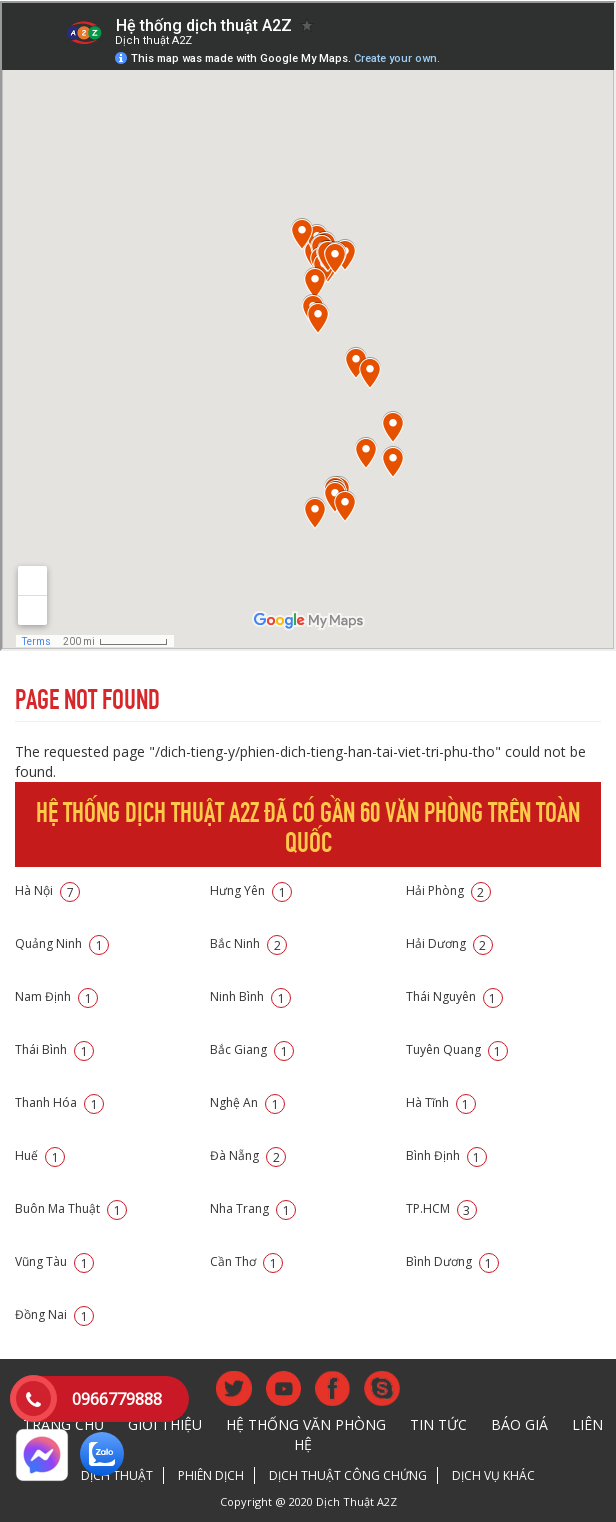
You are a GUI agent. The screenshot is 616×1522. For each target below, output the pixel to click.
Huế (40, 1155)
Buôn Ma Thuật (71, 1208)
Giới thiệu (165, 1424)
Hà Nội (47, 890)
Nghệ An (247, 1102)
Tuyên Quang (457, 1049)
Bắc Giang (252, 1049)
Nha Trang (253, 1208)
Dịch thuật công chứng (348, 1475)
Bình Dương (452, 1261)
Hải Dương (449, 943)
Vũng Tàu (54, 1261)
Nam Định (56, 996)
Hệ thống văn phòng (306, 1424)
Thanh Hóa (59, 1102)
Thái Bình (54, 1049)
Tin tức (438, 1424)
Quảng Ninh (62, 943)
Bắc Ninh (248, 943)
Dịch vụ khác (493, 1475)
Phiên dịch (211, 1475)
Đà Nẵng (248, 1155)
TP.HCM (441, 1208)
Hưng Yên (251, 890)
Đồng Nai (54, 1314)
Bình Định (446, 1155)
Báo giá (519, 1424)
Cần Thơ (246, 1261)
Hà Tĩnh (441, 1102)
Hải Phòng (448, 890)
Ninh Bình (250, 996)
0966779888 (117, 1399)
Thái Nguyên (454, 996)
